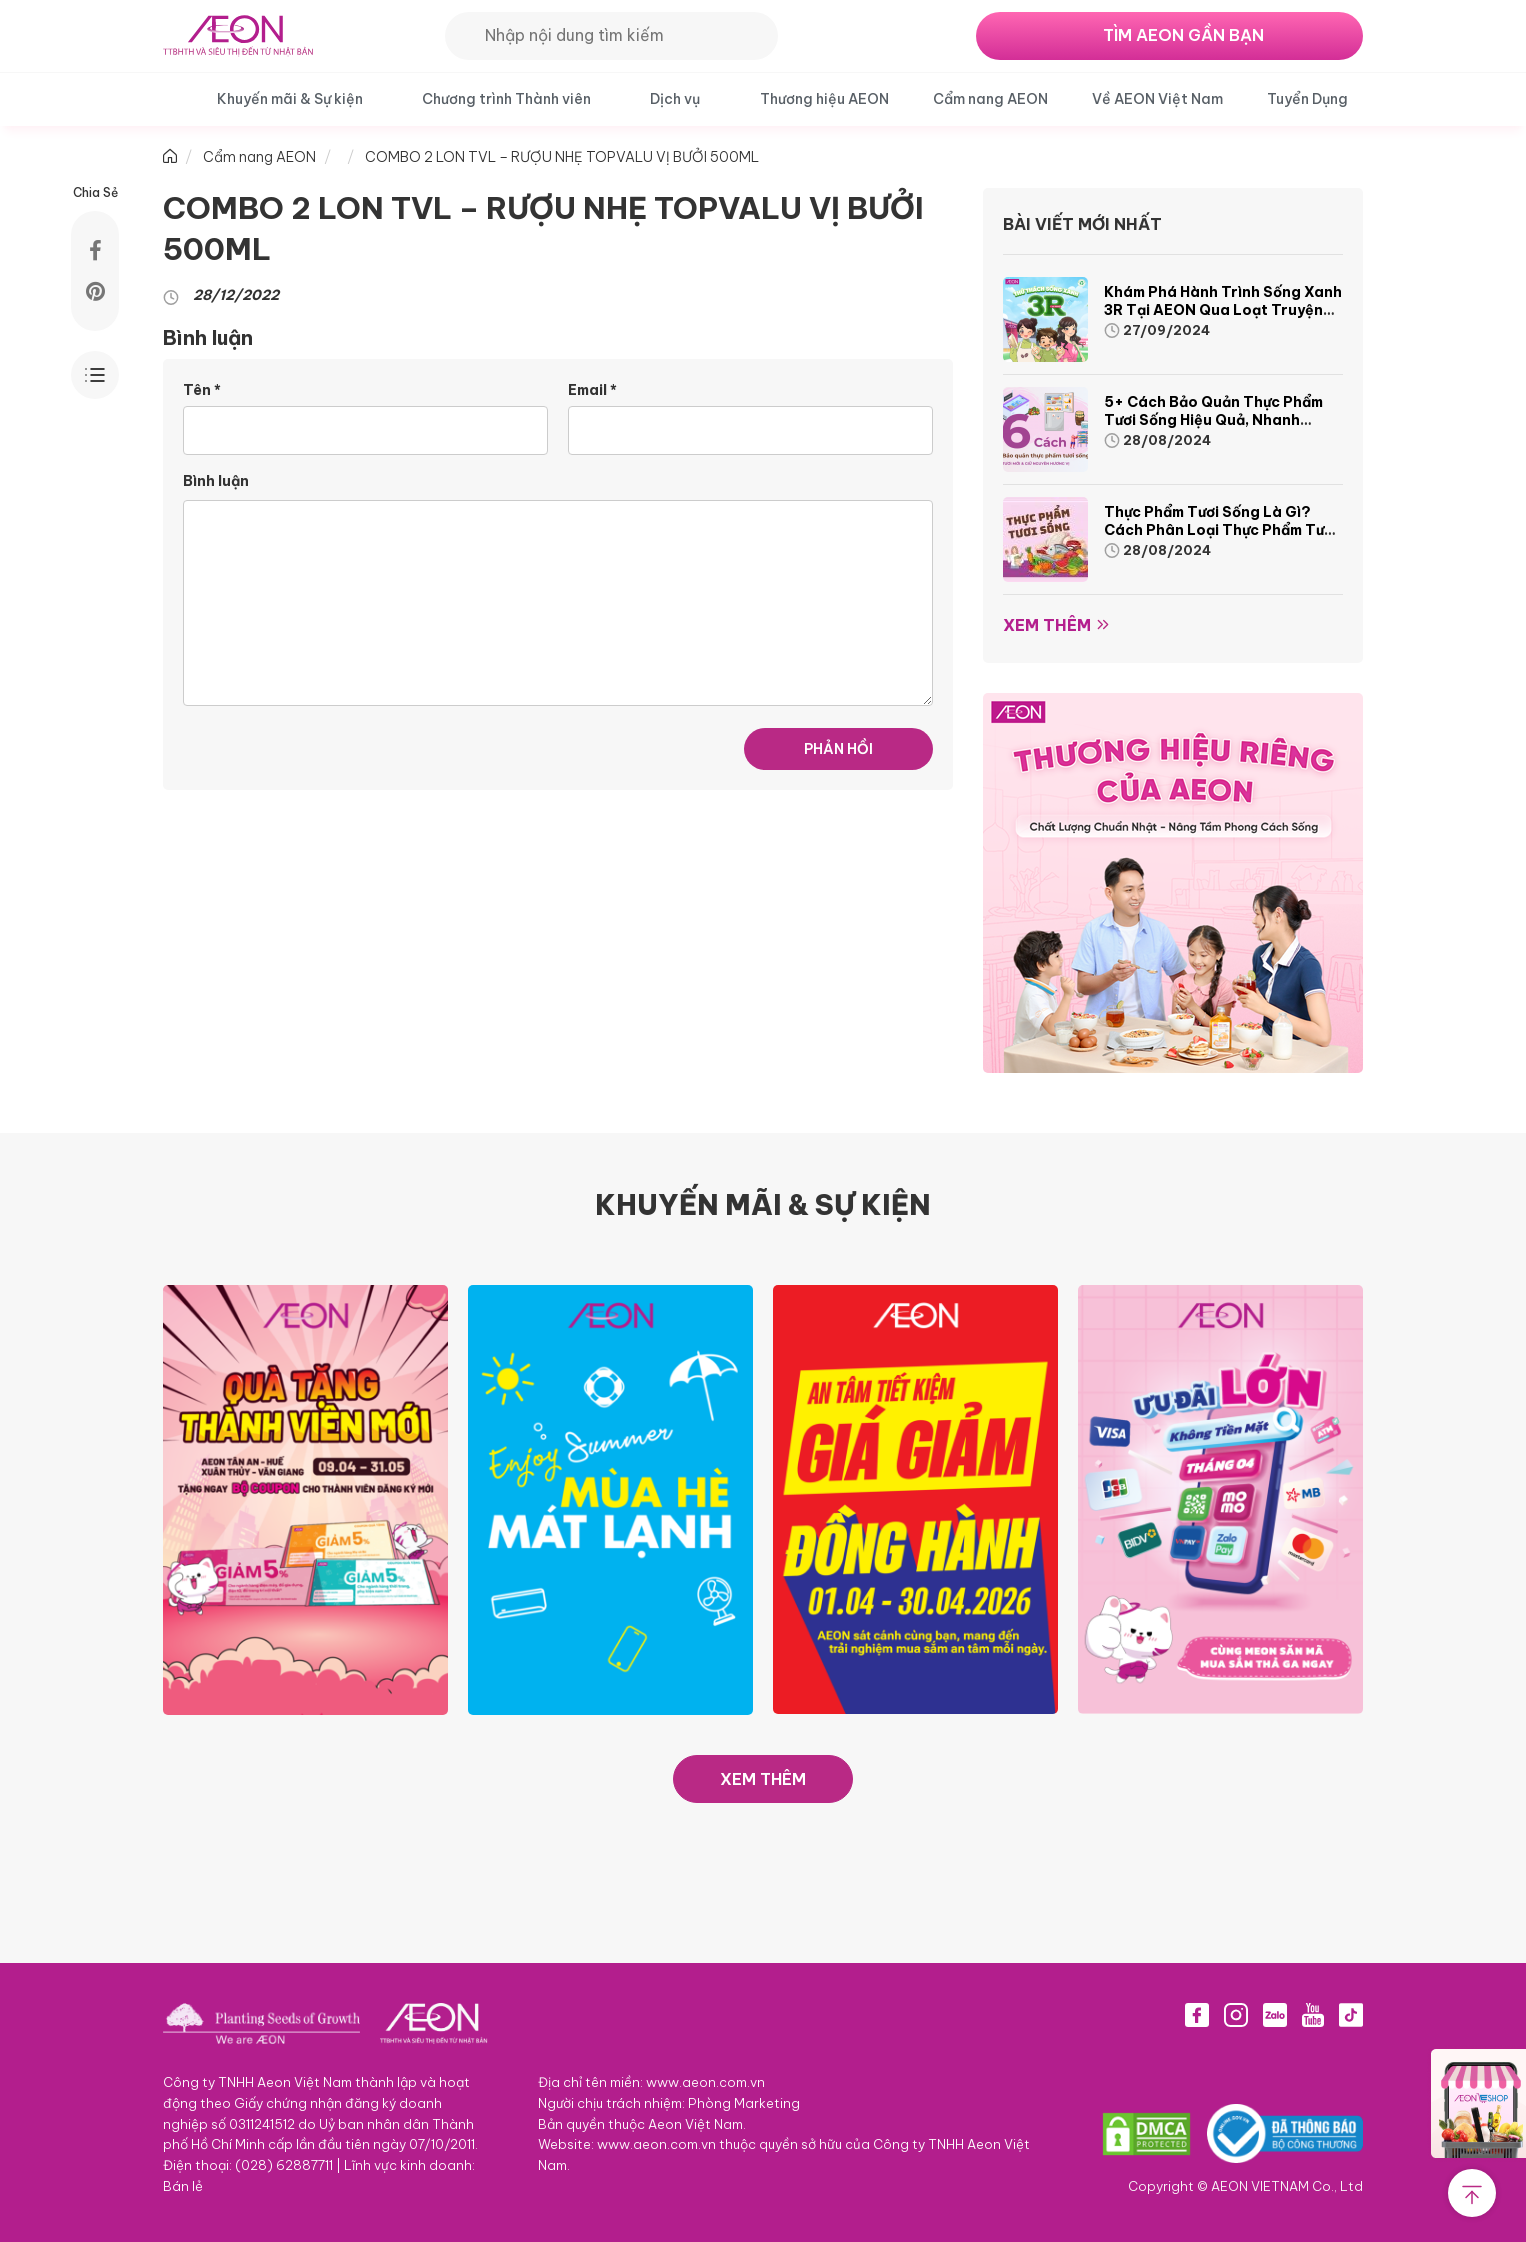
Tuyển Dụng (1307, 99)
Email (592, 390)
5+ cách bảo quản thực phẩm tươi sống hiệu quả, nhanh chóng (1213, 420)
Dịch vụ (675, 99)
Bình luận (216, 481)
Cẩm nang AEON (990, 99)
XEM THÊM (763, 1779)
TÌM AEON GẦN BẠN (1183, 35)
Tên (202, 390)
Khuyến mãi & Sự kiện (290, 99)
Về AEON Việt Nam (1157, 99)
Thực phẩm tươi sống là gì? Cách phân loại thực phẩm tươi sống (1220, 530)
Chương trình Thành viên (506, 99)
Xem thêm (1047, 625)
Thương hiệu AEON (824, 99)
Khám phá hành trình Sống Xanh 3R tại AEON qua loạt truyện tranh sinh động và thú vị (1223, 310)
